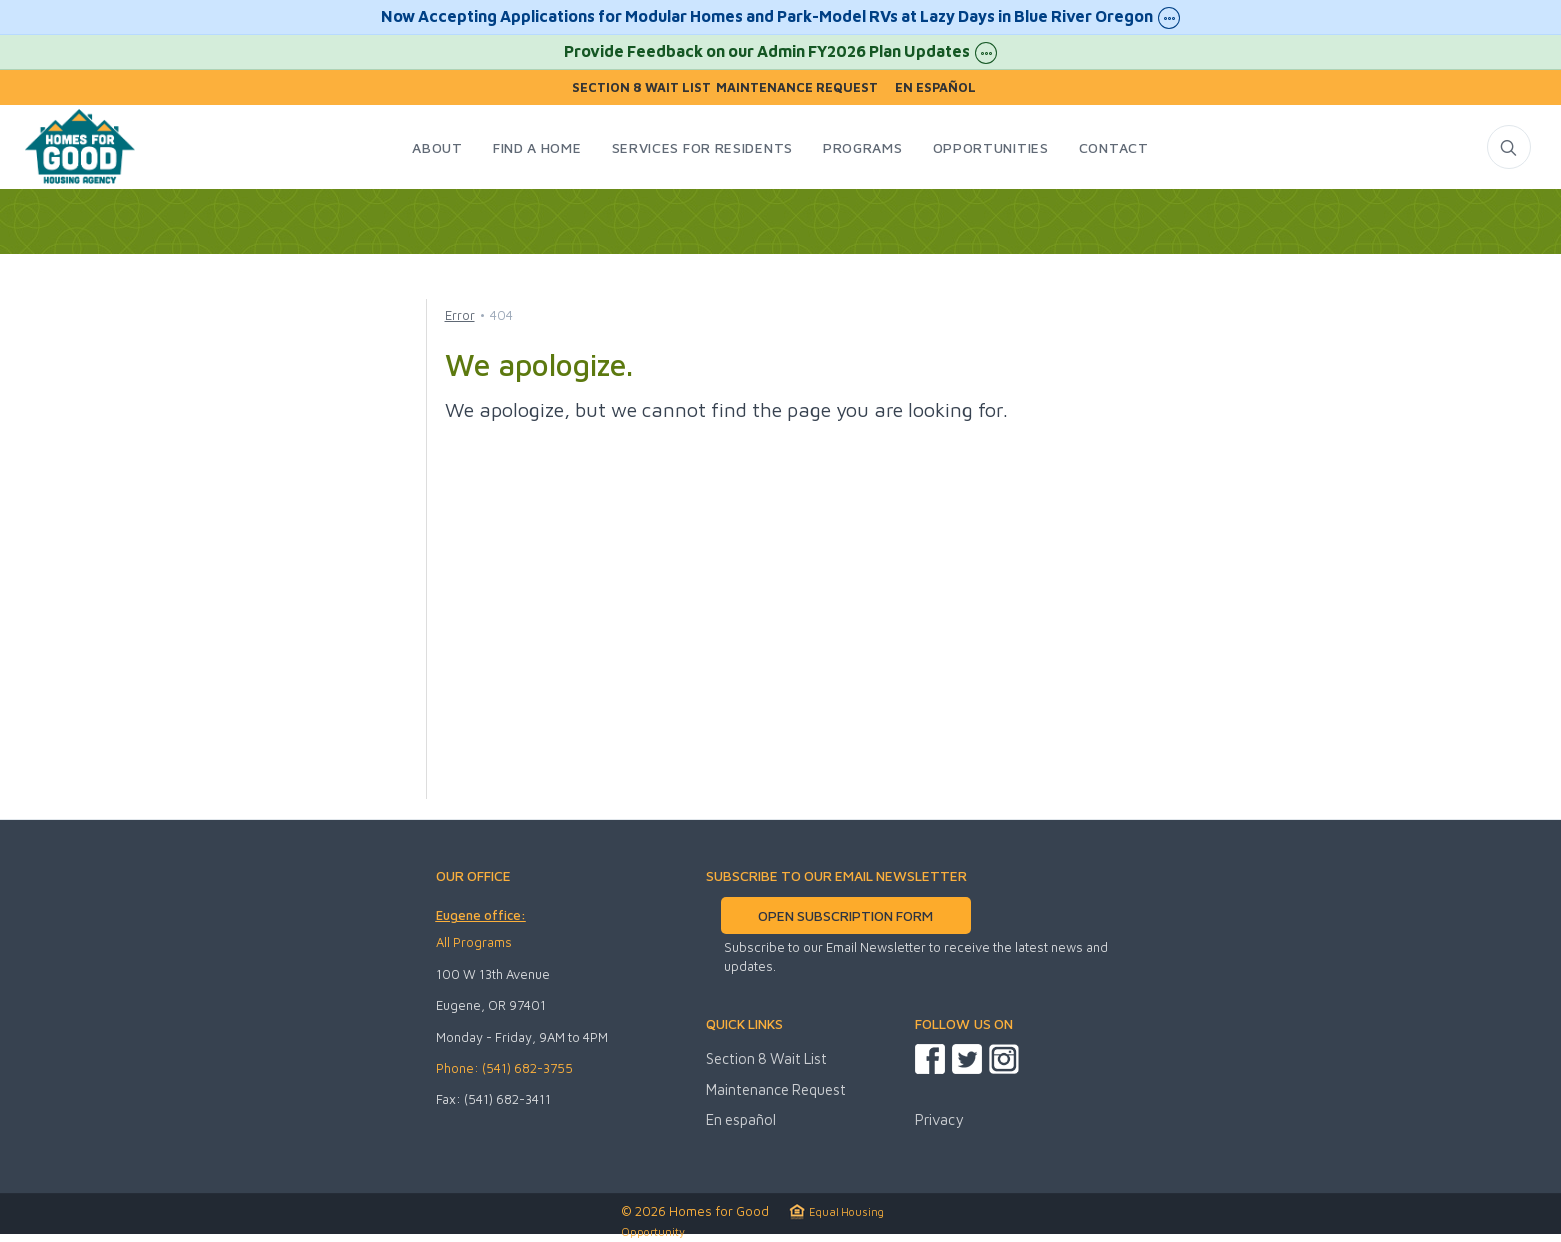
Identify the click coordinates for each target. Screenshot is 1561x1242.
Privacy (939, 1119)
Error (460, 315)
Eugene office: (481, 915)
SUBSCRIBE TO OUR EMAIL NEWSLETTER (836, 875)
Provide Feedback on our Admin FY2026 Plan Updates (780, 53)
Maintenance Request (797, 87)
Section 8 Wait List (641, 87)
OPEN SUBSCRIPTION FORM (845, 915)
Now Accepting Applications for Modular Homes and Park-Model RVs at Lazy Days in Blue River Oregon (780, 18)
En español (935, 87)
